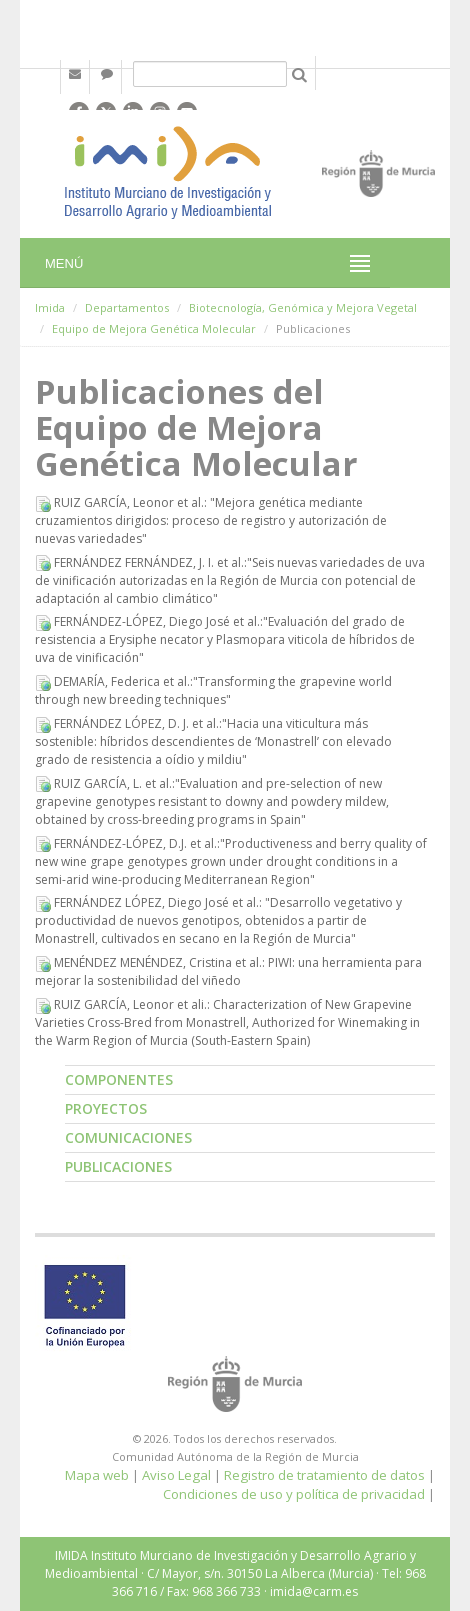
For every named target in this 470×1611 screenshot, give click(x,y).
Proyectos (106, 1108)
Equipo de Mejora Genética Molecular (154, 328)
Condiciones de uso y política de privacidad (294, 1494)
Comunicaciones (128, 1137)
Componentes (119, 1079)
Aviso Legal (176, 1475)
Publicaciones (118, 1166)
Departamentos (127, 307)
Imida (50, 307)
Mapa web (97, 1475)
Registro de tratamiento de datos (324, 1475)
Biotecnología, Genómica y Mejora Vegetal (303, 307)
